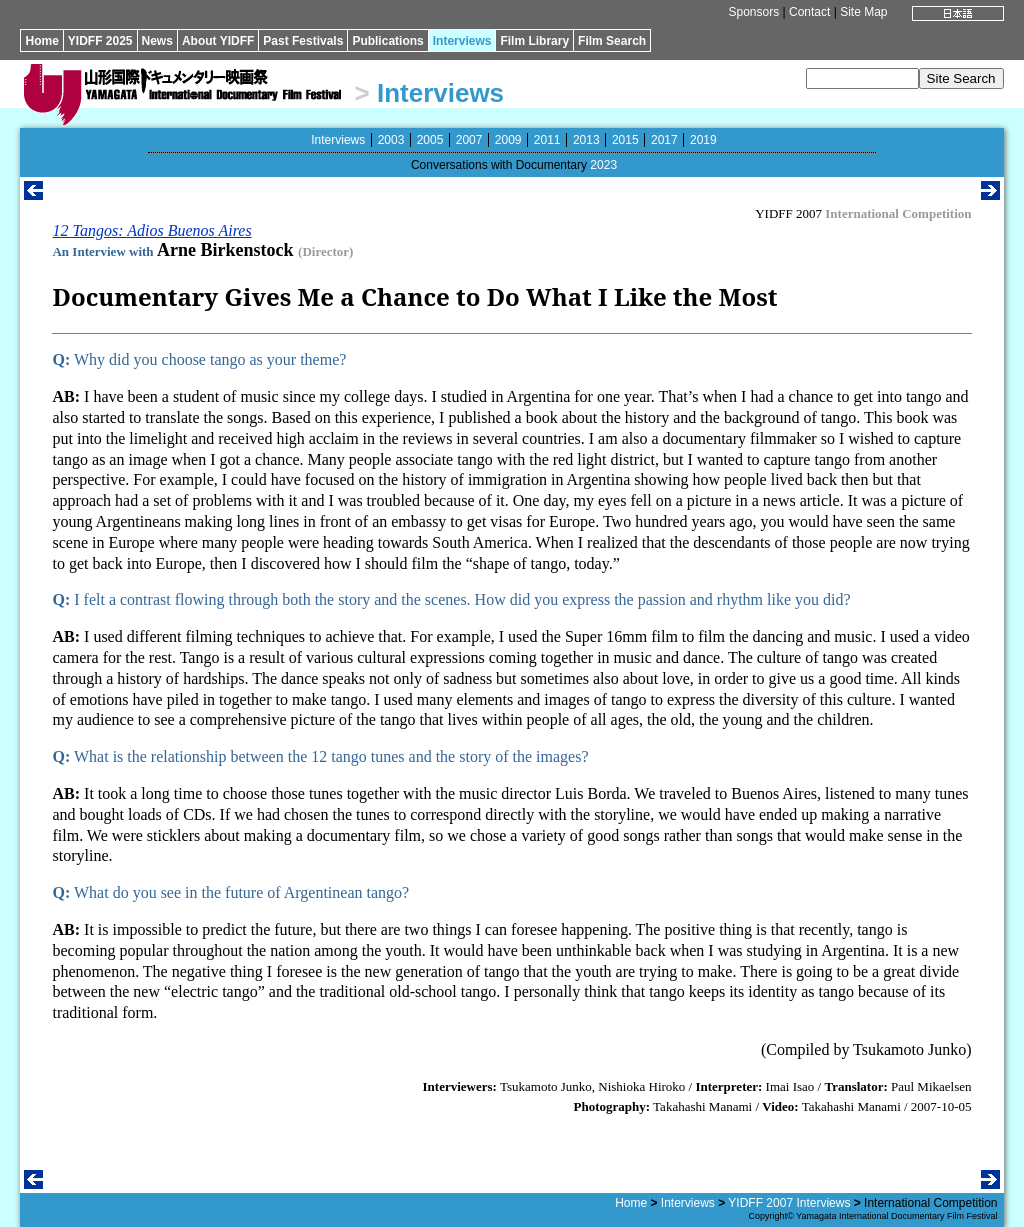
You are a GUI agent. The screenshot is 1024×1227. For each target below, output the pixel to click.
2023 (603, 165)
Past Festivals (303, 41)
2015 (625, 140)
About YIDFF (218, 41)
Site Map (863, 12)
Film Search (612, 41)
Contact (809, 12)
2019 (703, 140)
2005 (430, 140)
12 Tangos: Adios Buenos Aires (151, 230)
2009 (508, 140)
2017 (664, 140)
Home (41, 41)
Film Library (534, 41)
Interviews (462, 41)
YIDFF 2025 (100, 41)
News (157, 41)
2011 (547, 140)
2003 (391, 140)
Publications (387, 41)
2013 (586, 140)
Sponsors (754, 12)
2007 (469, 140)
